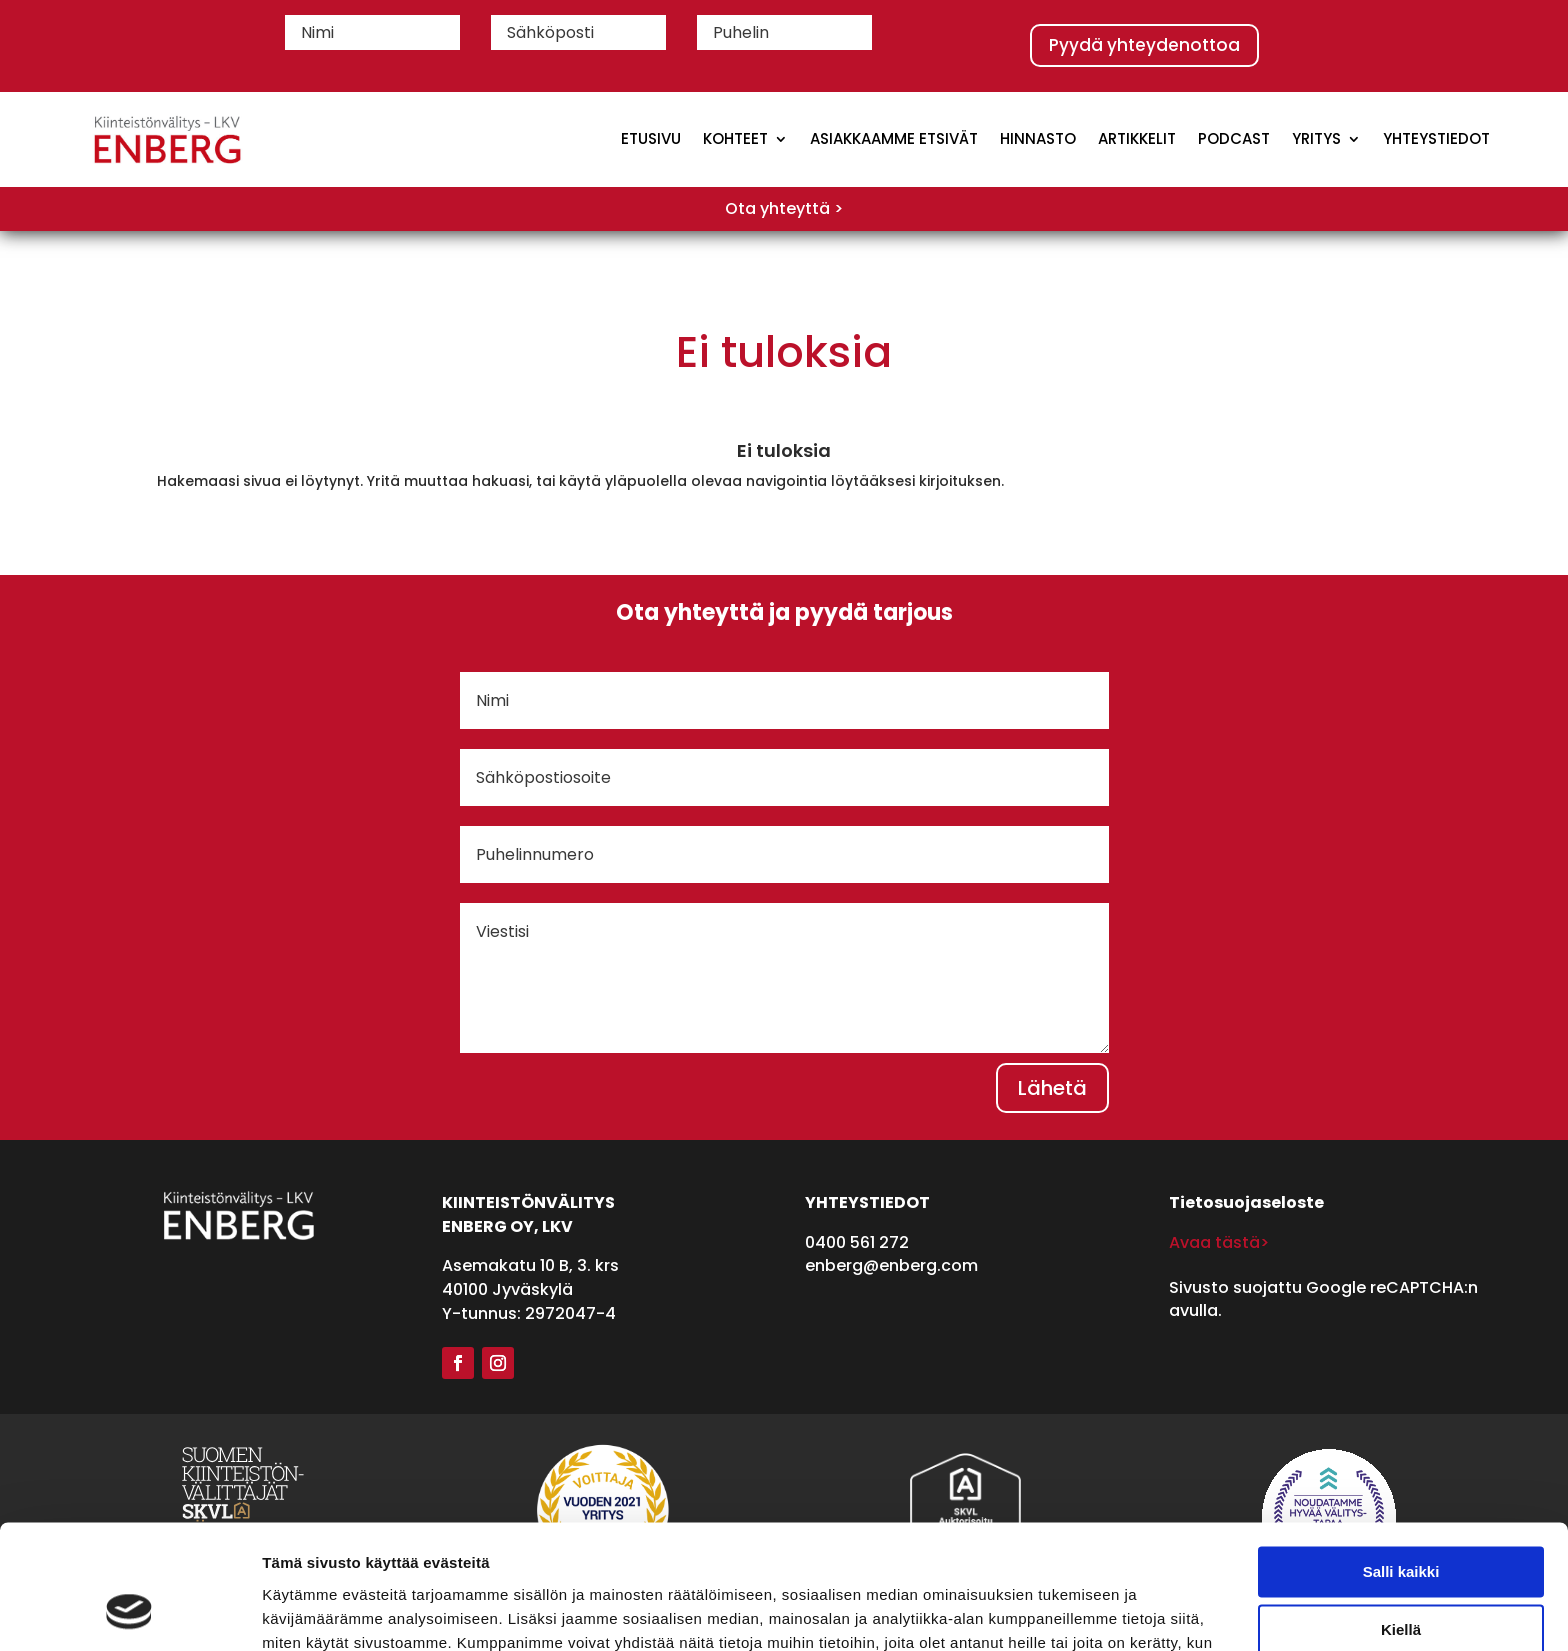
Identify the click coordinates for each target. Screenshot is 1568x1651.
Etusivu (651, 138)
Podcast (1234, 138)
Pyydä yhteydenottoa (1144, 45)
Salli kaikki (1401, 1461)
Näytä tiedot (305, 1611)
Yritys (1316, 138)
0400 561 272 (857, 1242)
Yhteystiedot (1436, 138)
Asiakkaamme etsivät (894, 138)
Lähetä (1052, 1088)
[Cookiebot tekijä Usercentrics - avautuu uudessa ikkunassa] (129, 1612)
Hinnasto (1038, 138)
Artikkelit (1137, 138)
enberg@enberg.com (891, 1265)
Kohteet (735, 138)
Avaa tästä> (1219, 1242)
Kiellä (1401, 1519)
